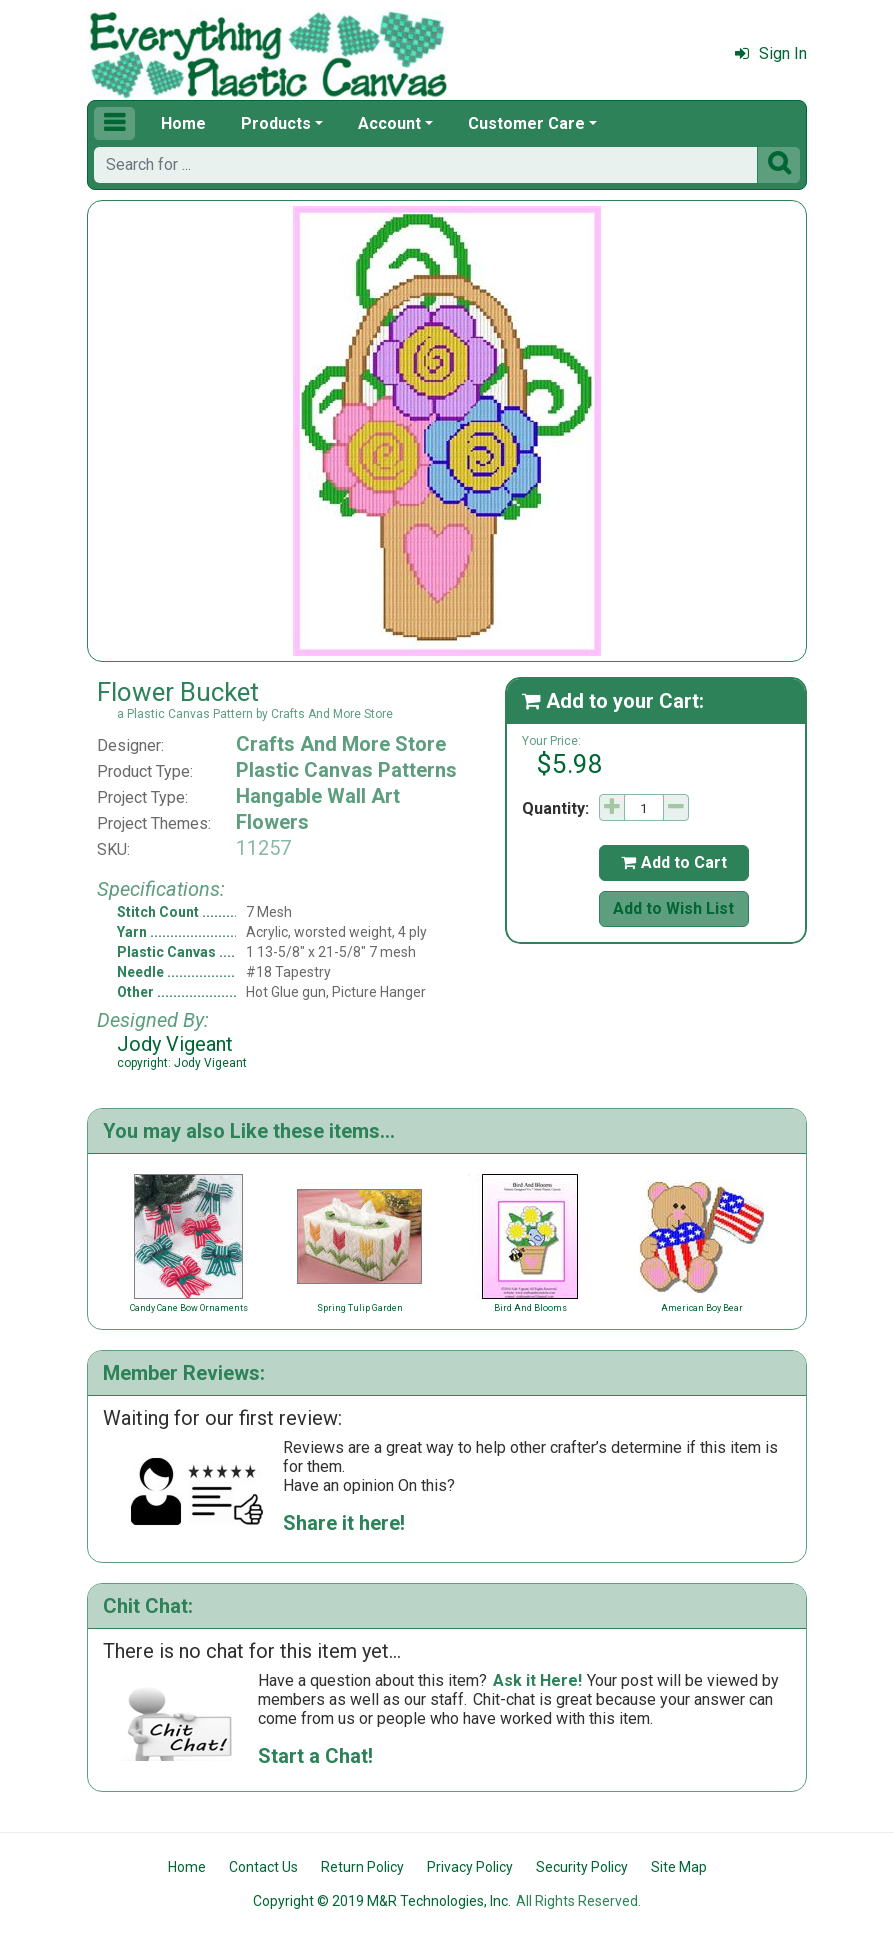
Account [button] (389, 123)
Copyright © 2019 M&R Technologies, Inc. (382, 1901)
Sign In (771, 53)
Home (183, 123)
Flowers (272, 822)
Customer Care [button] (526, 123)
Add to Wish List (673, 908)
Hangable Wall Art (318, 796)
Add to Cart (674, 862)
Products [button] (276, 123)
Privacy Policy (470, 1867)
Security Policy (582, 1867)
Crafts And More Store (341, 744)
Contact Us (263, 1867)
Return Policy (362, 1867)
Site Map (679, 1867)
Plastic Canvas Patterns (346, 770)
